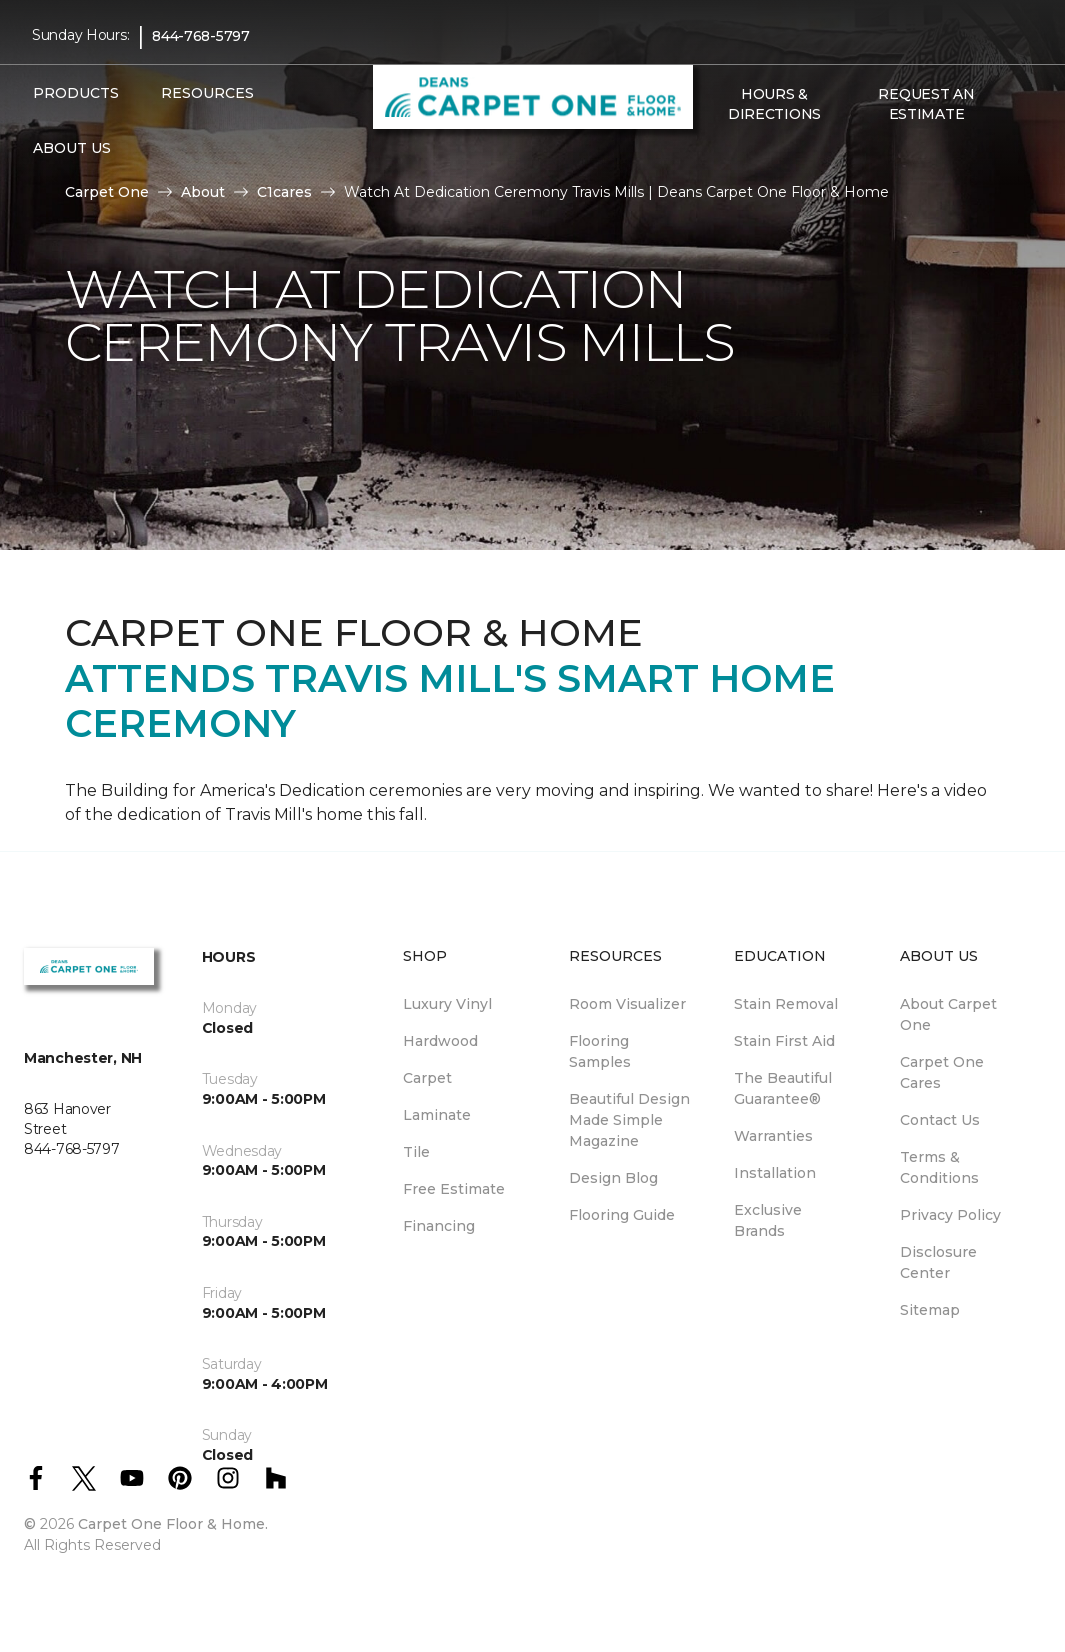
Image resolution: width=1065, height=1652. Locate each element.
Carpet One (107, 192)
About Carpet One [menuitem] (948, 1014)
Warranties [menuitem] (773, 1136)
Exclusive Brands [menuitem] (768, 1220)
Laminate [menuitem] (437, 1115)
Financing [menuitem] (439, 1226)
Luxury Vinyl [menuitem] (447, 1004)
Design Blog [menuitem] (613, 1178)
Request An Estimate (926, 104)
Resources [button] (207, 93)
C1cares (284, 192)
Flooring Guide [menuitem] (622, 1215)
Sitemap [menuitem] (930, 1310)
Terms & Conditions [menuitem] (939, 1167)
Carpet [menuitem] (427, 1078)
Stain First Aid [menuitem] (784, 1041)
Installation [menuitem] (775, 1173)
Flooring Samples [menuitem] (600, 1051)
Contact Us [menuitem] (940, 1120)
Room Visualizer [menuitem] (627, 1004)
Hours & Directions (774, 104)
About (203, 192)
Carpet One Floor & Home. (173, 1524)
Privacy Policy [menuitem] (950, 1215)
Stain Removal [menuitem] (786, 1004)
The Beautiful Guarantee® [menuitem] (783, 1088)
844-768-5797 (201, 36)
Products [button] (76, 93)
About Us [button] (72, 148)
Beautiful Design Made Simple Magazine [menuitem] (629, 1120)
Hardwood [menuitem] (440, 1041)
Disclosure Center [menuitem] (938, 1262)
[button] (715, 157)
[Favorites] (739, 157)
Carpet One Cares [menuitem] (942, 1072)
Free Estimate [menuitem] (454, 1189)
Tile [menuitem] (416, 1152)
